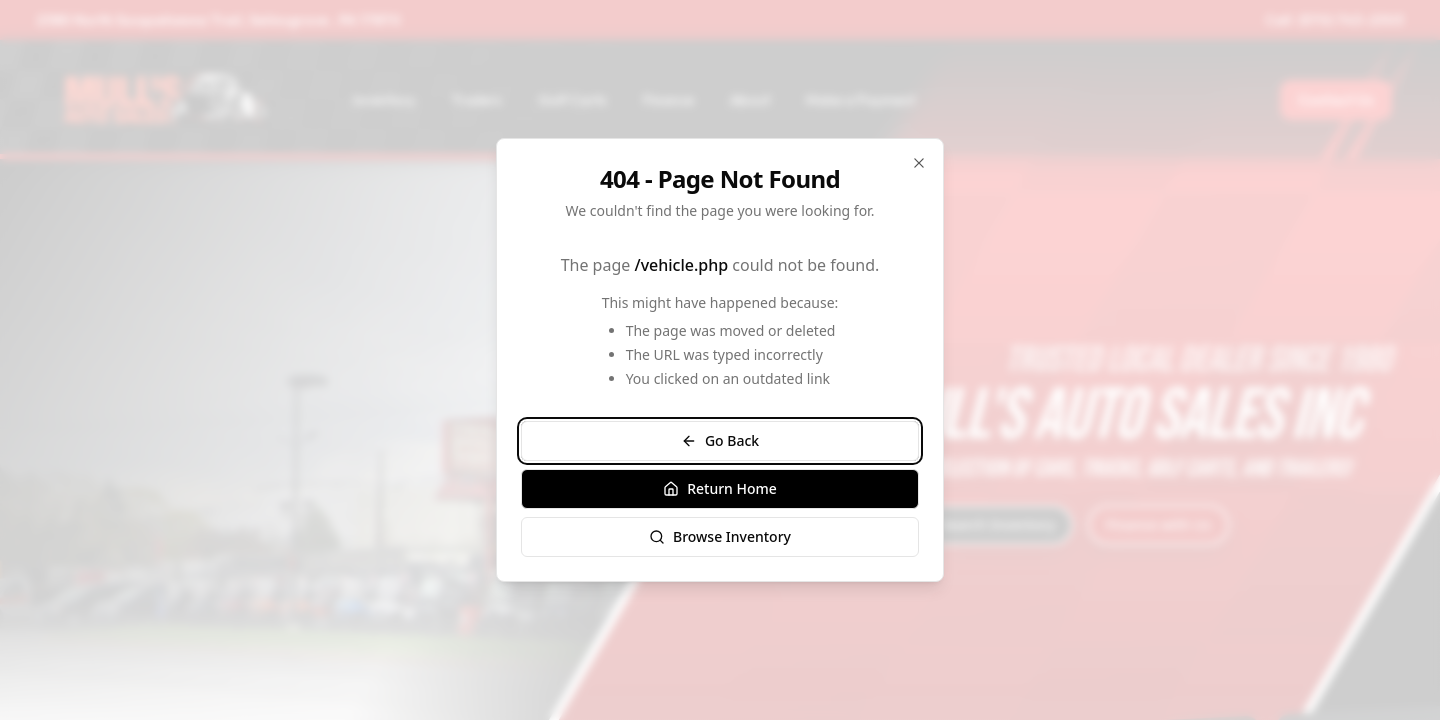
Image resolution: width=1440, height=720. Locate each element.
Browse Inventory (720, 536)
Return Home (720, 488)
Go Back (720, 440)
